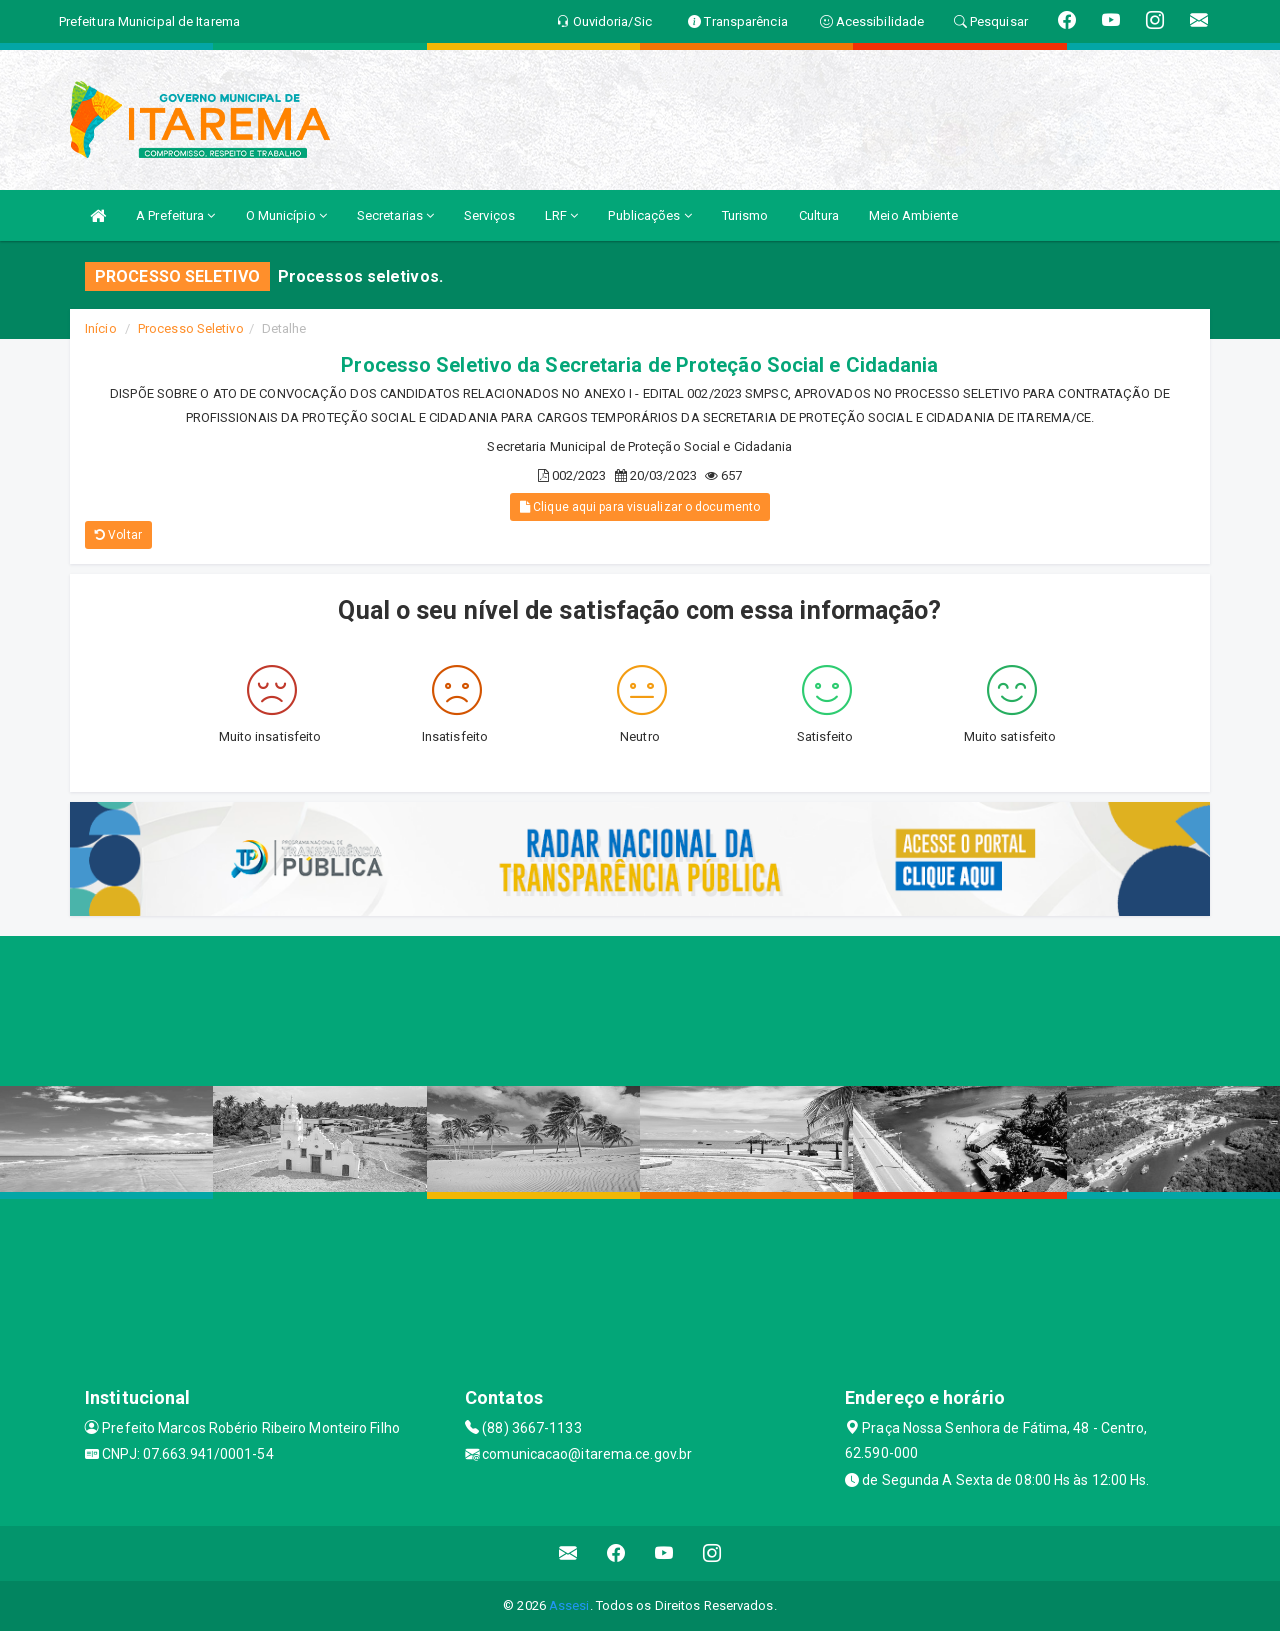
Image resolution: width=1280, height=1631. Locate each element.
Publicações (649, 215)
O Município (286, 215)
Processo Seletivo (191, 328)
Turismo (745, 215)
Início (101, 328)
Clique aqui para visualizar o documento (640, 507)
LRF (562, 215)
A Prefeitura (175, 215)
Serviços (489, 215)
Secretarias (395, 215)
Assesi (569, 1605)
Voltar (118, 535)
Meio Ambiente (913, 215)
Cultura (819, 215)
